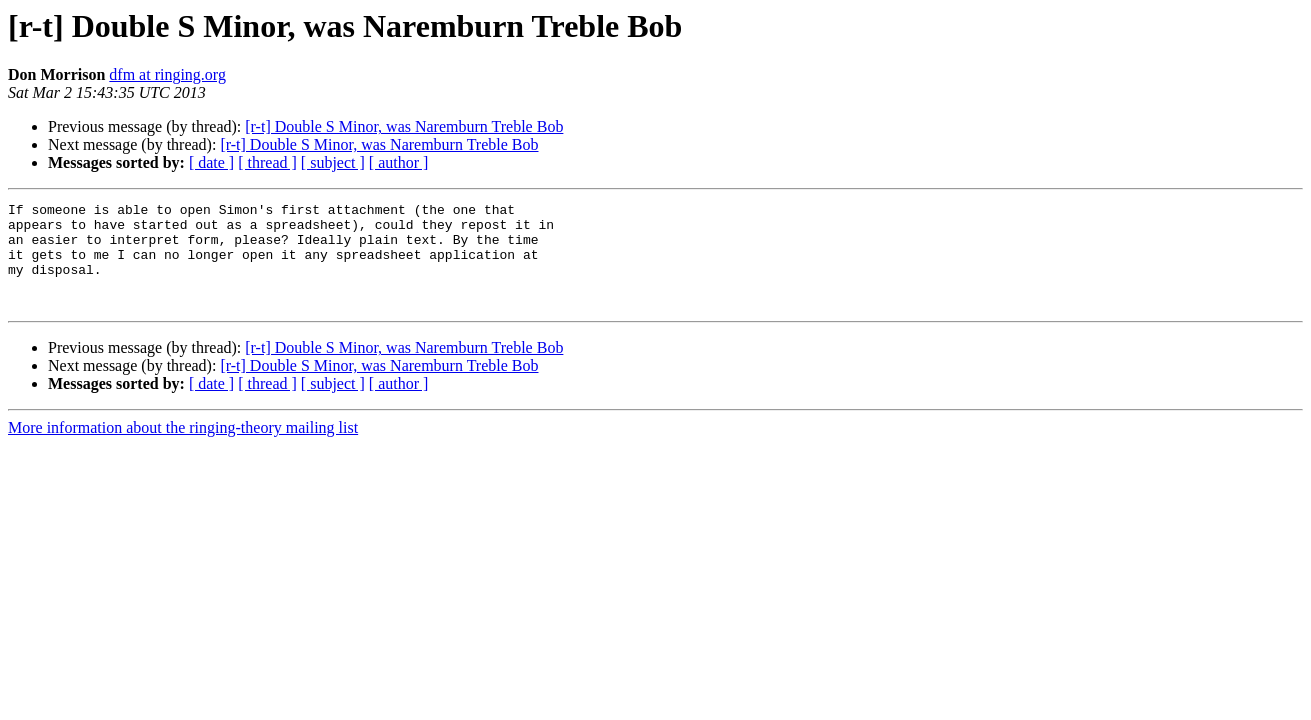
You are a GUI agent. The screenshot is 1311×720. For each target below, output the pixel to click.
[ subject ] (333, 162)
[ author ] (399, 162)
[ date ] (211, 162)
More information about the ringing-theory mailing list (183, 448)
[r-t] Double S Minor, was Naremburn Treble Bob (404, 126)
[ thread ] (267, 162)
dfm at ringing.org (167, 74)
